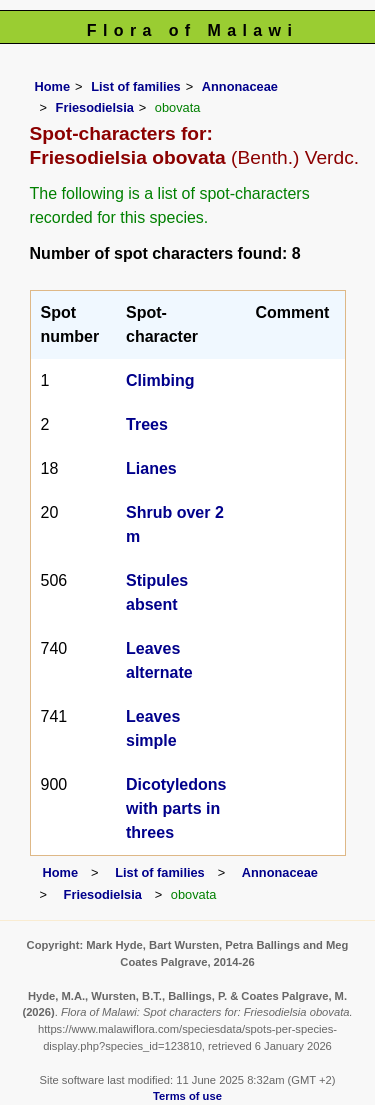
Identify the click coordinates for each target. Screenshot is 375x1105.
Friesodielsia (95, 107)
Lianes (151, 468)
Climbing (160, 380)
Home (53, 86)
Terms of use (187, 1096)
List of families (136, 86)
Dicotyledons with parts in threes (176, 808)
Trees (147, 424)
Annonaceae (240, 86)
